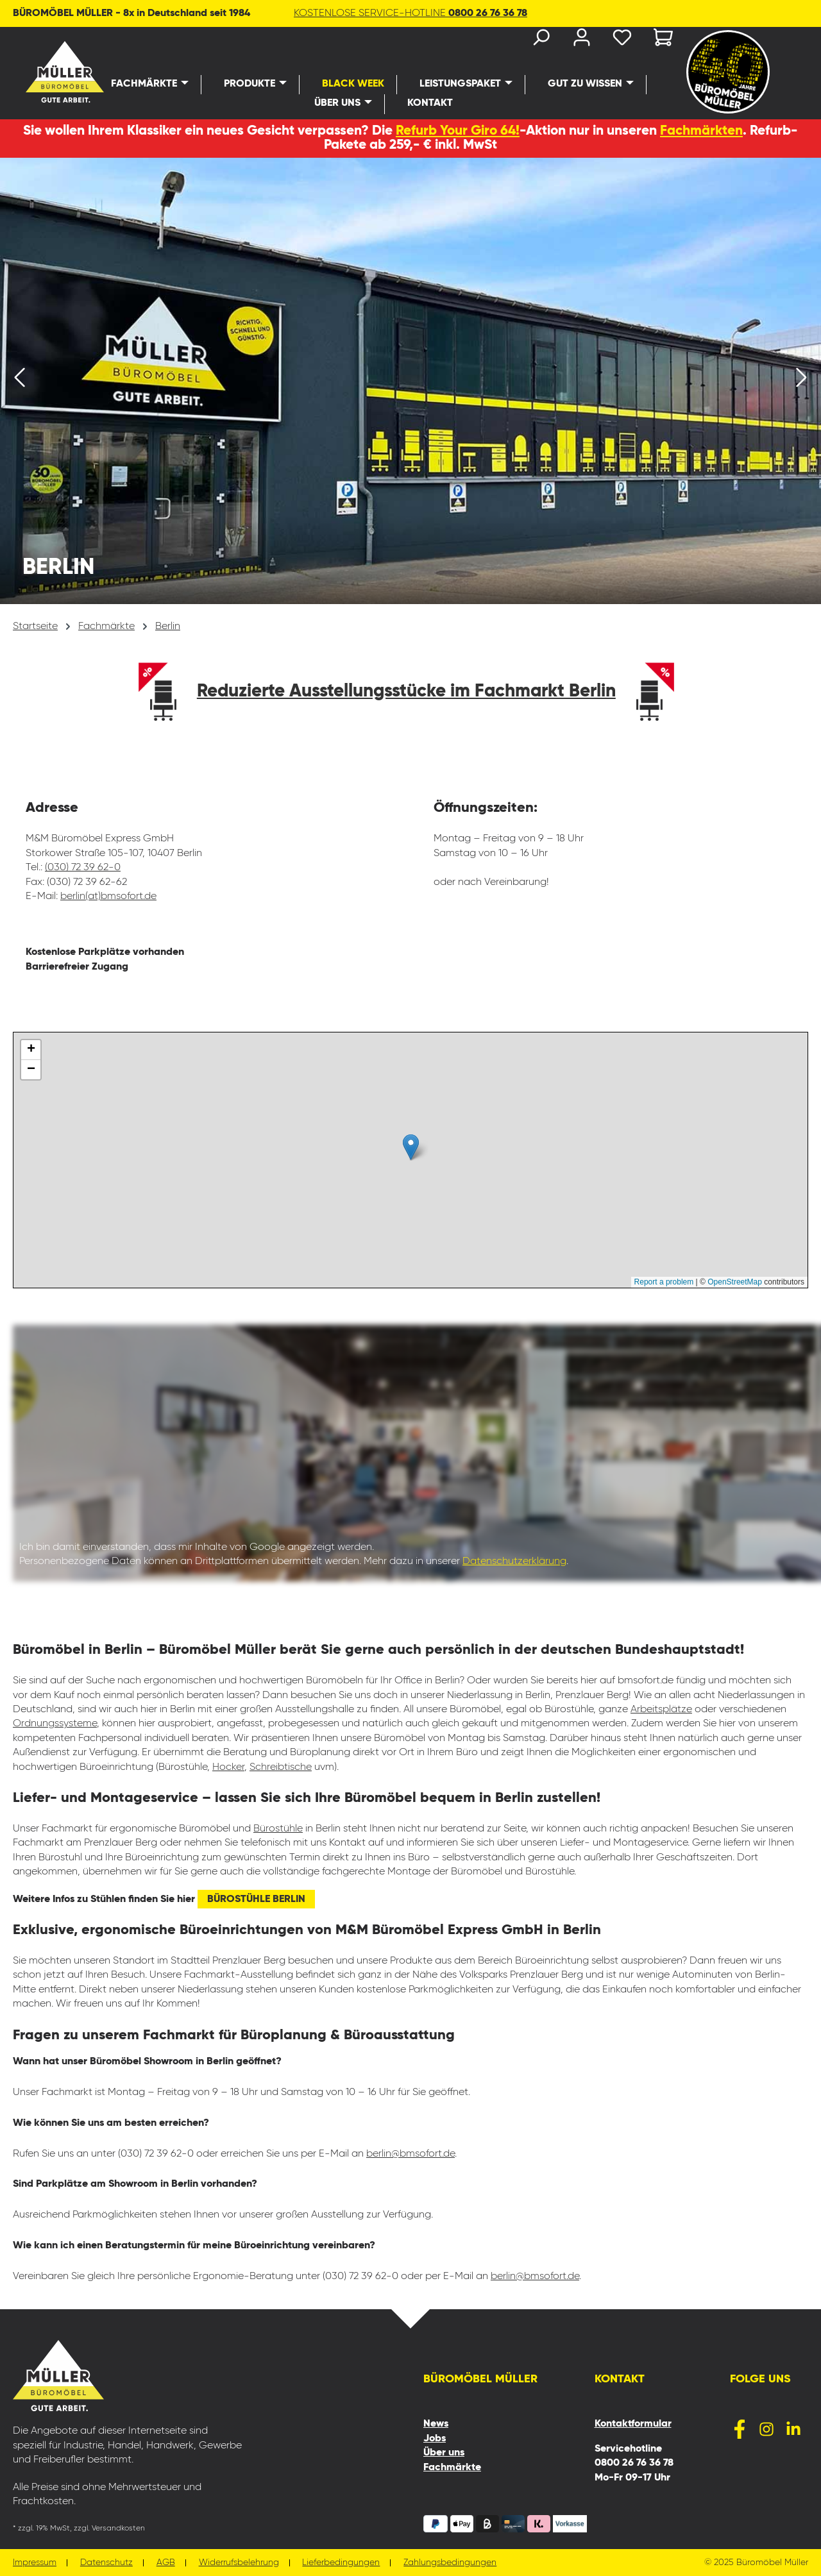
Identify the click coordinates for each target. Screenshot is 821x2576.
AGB (166, 2562)
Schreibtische (281, 1767)
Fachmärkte (452, 2467)
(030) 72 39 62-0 (83, 868)
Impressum (34, 2562)
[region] (410, 381)
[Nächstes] (801, 381)
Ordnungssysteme (55, 1724)
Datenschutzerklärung (514, 1561)
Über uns (443, 2453)
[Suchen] (540, 40)
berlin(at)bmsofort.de (108, 896)
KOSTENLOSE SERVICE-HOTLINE (410, 13)
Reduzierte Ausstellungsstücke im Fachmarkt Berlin (406, 691)
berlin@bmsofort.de (410, 2154)
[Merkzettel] (622, 40)
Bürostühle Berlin (256, 1899)
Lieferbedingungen (341, 2562)
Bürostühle (278, 1829)
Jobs (434, 2439)
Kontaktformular (633, 2424)
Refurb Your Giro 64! (458, 131)
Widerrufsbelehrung (239, 2562)
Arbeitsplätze (661, 1710)
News (435, 2424)
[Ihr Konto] (581, 40)
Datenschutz (106, 2562)
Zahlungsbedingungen (450, 2562)
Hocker (228, 1767)
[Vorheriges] (19, 381)
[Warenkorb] (659, 40)
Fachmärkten (701, 131)
